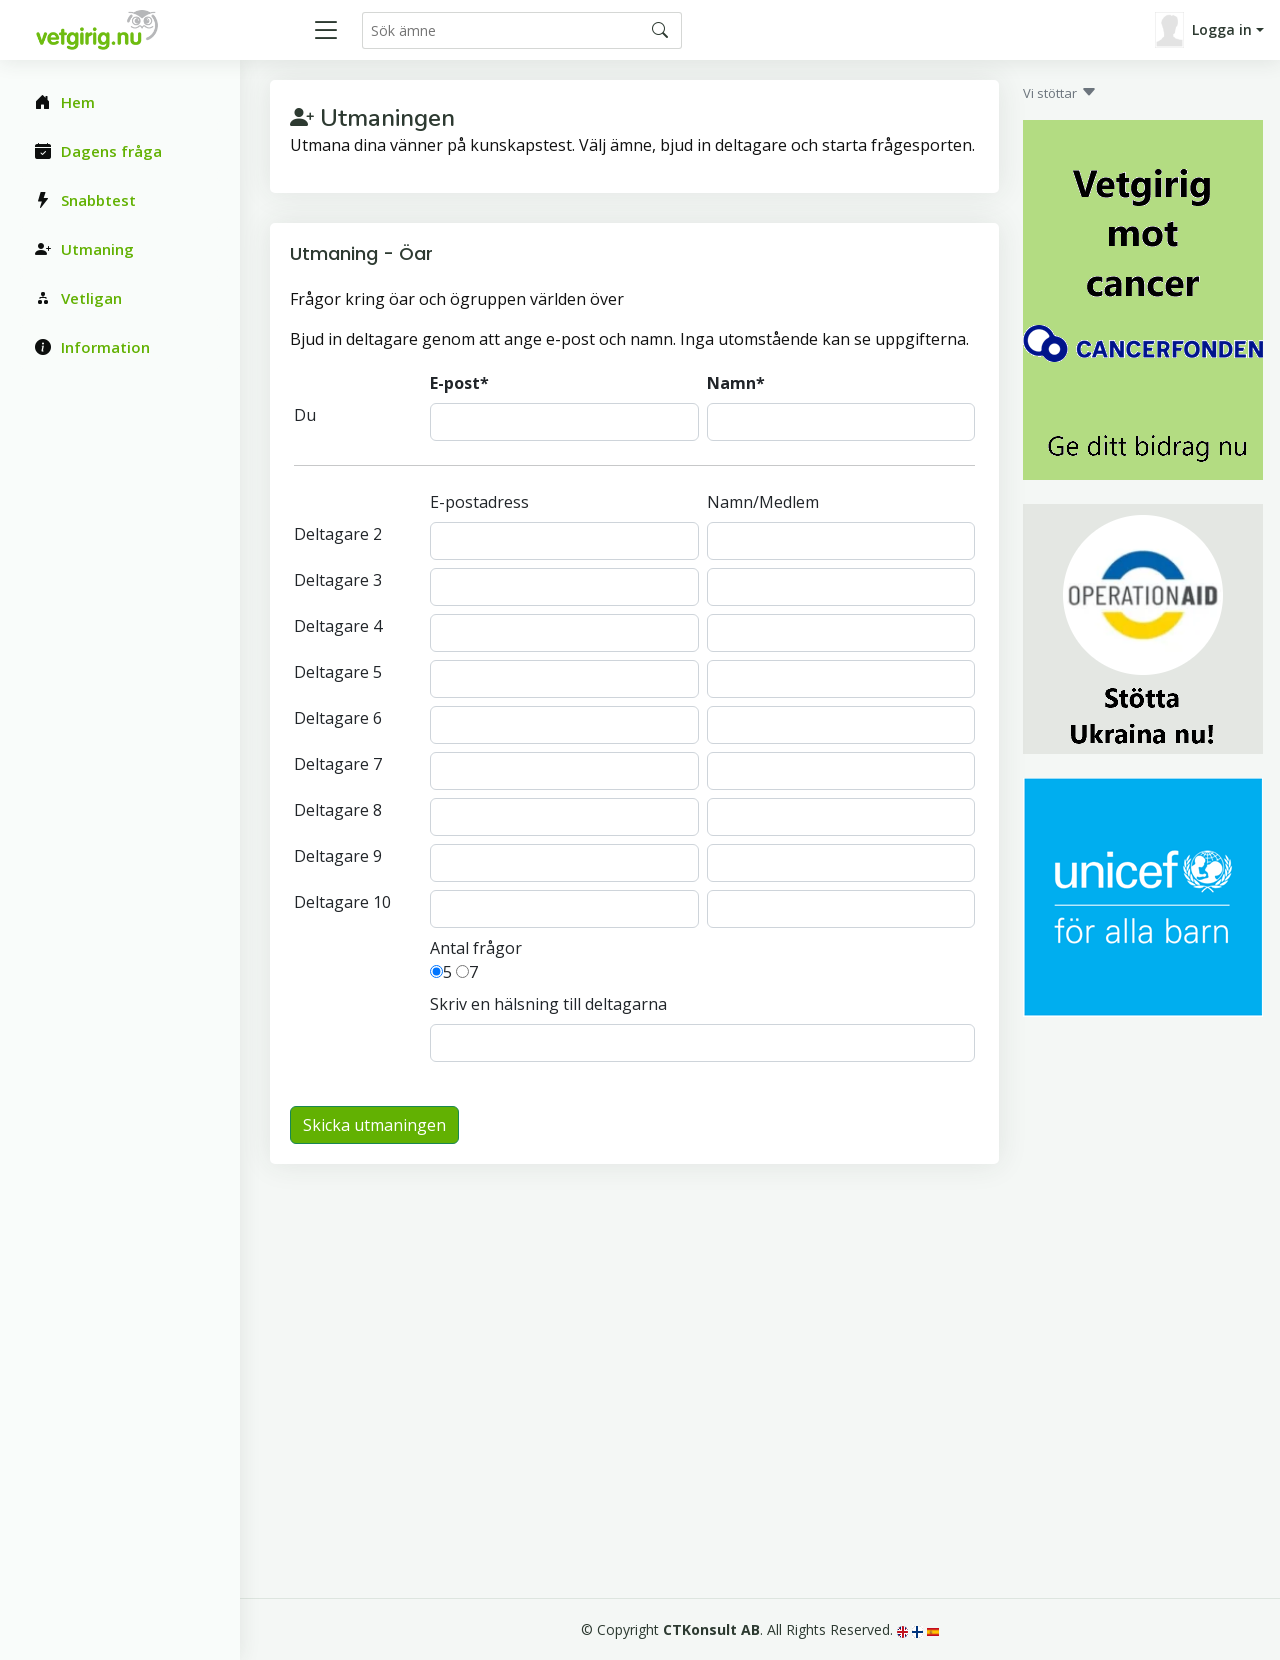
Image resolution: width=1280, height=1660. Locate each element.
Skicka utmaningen (374, 1125)
